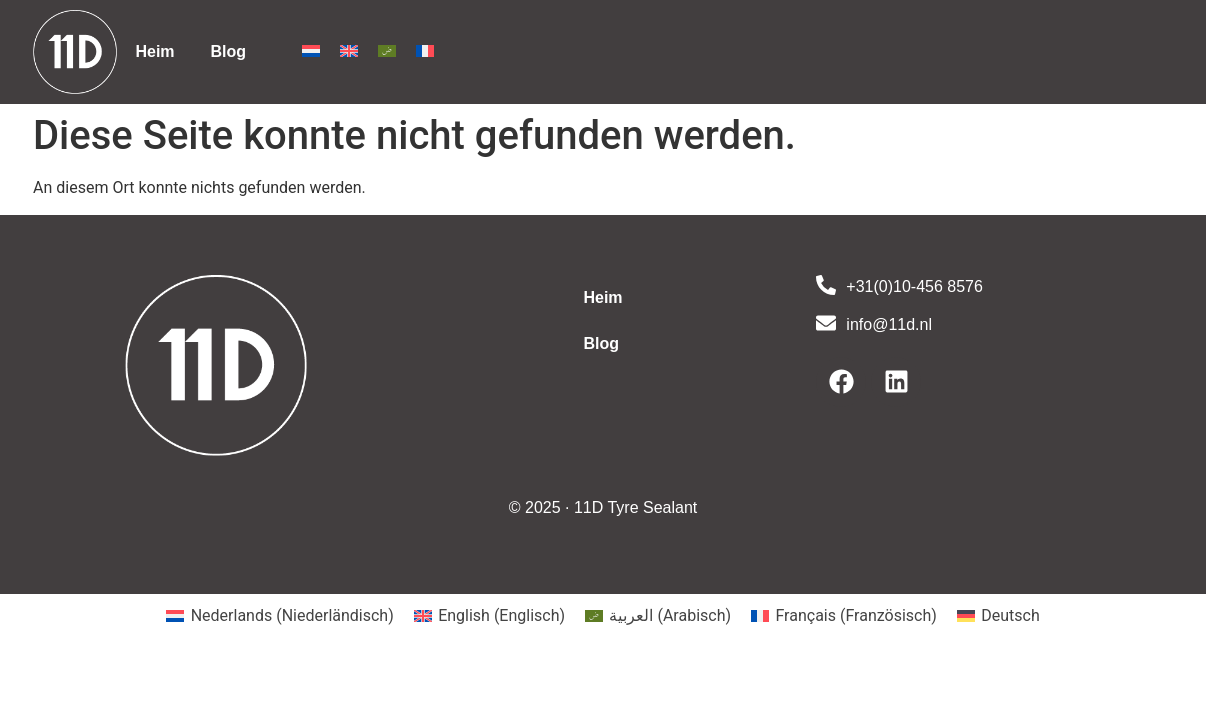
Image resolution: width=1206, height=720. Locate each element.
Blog (229, 51)
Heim (154, 51)
